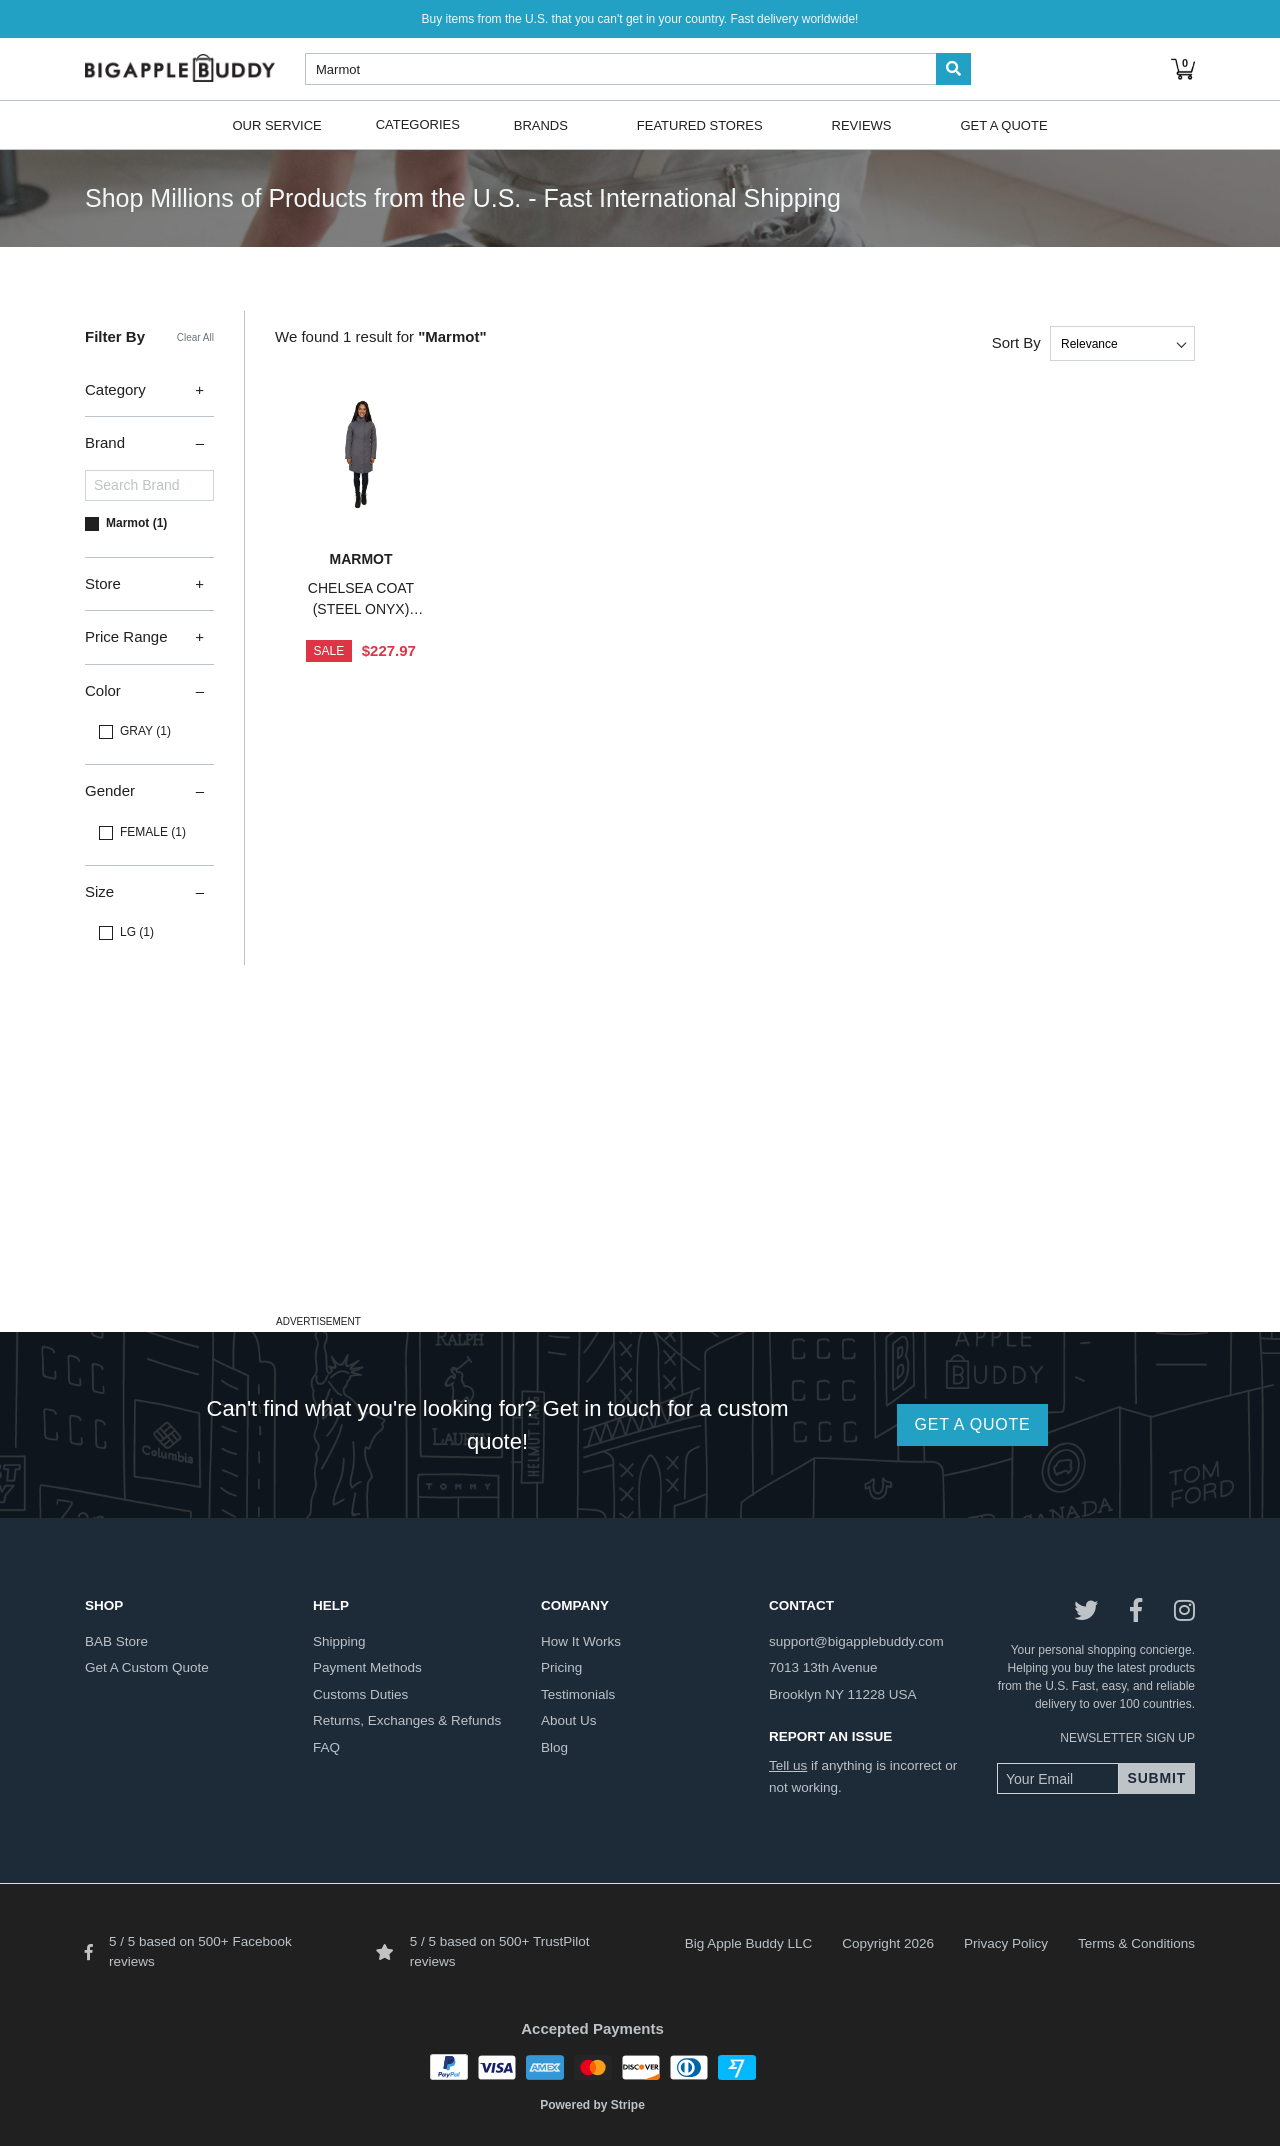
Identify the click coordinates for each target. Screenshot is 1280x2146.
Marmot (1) (136, 523)
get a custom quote (147, 1667)
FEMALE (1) (153, 832)
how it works (581, 1641)
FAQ (326, 1747)
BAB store (116, 1641)
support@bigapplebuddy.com (856, 1641)
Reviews (862, 124)
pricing (561, 1667)
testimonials (578, 1694)
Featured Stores (700, 124)
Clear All (195, 337)
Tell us (788, 1765)
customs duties (360, 1694)
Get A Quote (1003, 124)
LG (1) (137, 932)
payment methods (367, 1667)
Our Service (276, 124)
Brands (541, 124)
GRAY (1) (145, 731)
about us (569, 1720)
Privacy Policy (1006, 1943)
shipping (339, 1641)
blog (554, 1747)
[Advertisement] (640, 1169)
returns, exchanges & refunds (407, 1720)
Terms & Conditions (1136, 1943)
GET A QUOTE (972, 1424)
